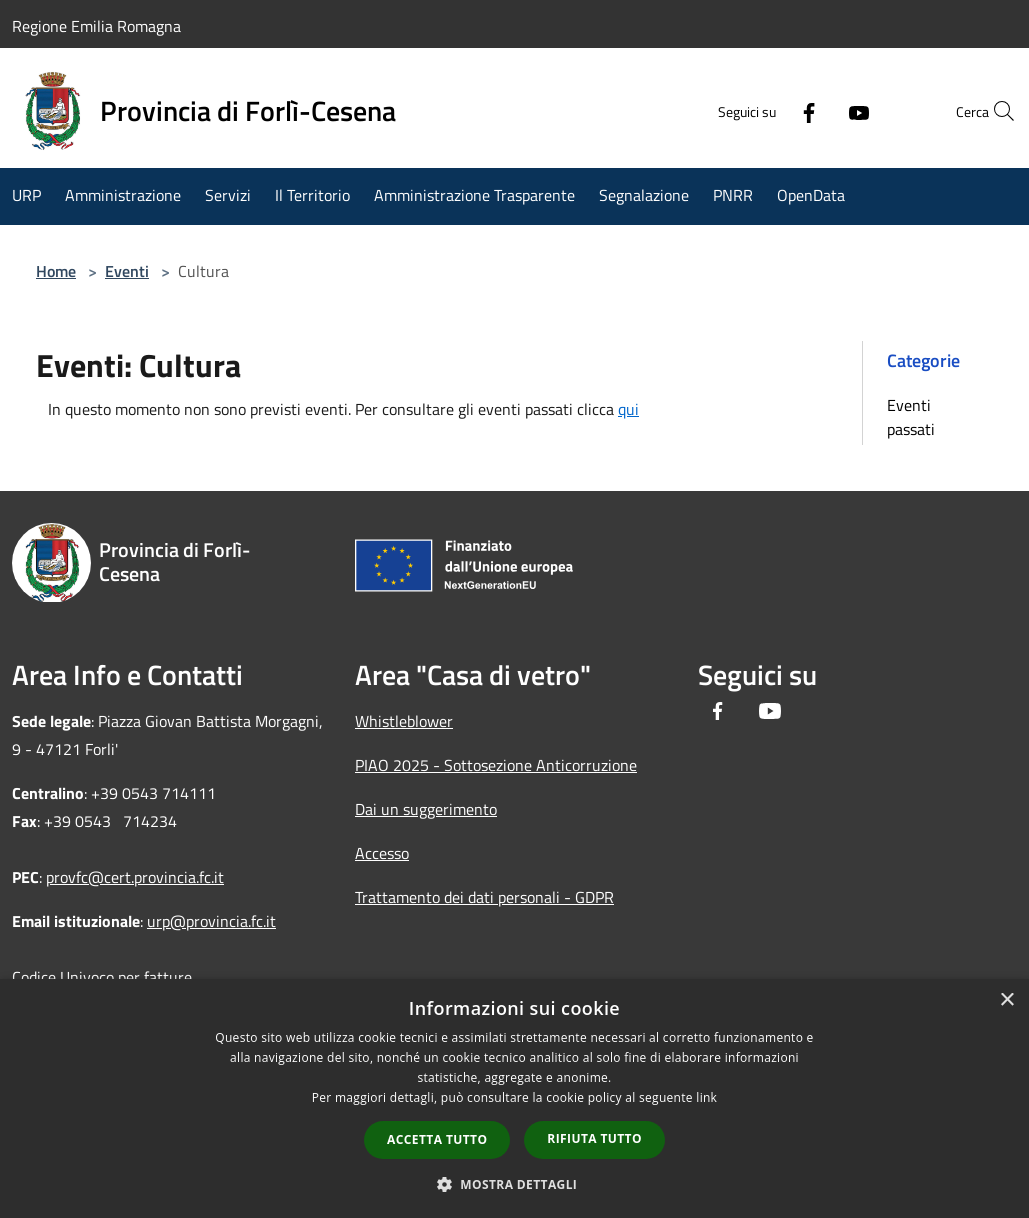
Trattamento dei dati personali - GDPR (484, 897)
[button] (515, 1184)
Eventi (127, 271)
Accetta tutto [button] (437, 1139)
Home (56, 271)
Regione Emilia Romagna (96, 26)
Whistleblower (404, 721)
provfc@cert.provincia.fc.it (135, 877)
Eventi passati (911, 417)
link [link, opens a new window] (706, 1097)
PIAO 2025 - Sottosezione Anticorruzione (496, 765)
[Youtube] (815, 111)
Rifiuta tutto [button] (594, 1138)
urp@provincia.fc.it (211, 921)
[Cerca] (993, 111)
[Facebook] (765, 111)
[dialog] (514, 1098)
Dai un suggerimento (426, 809)
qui (628, 409)
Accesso (382, 853)
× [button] (1006, 1000)
